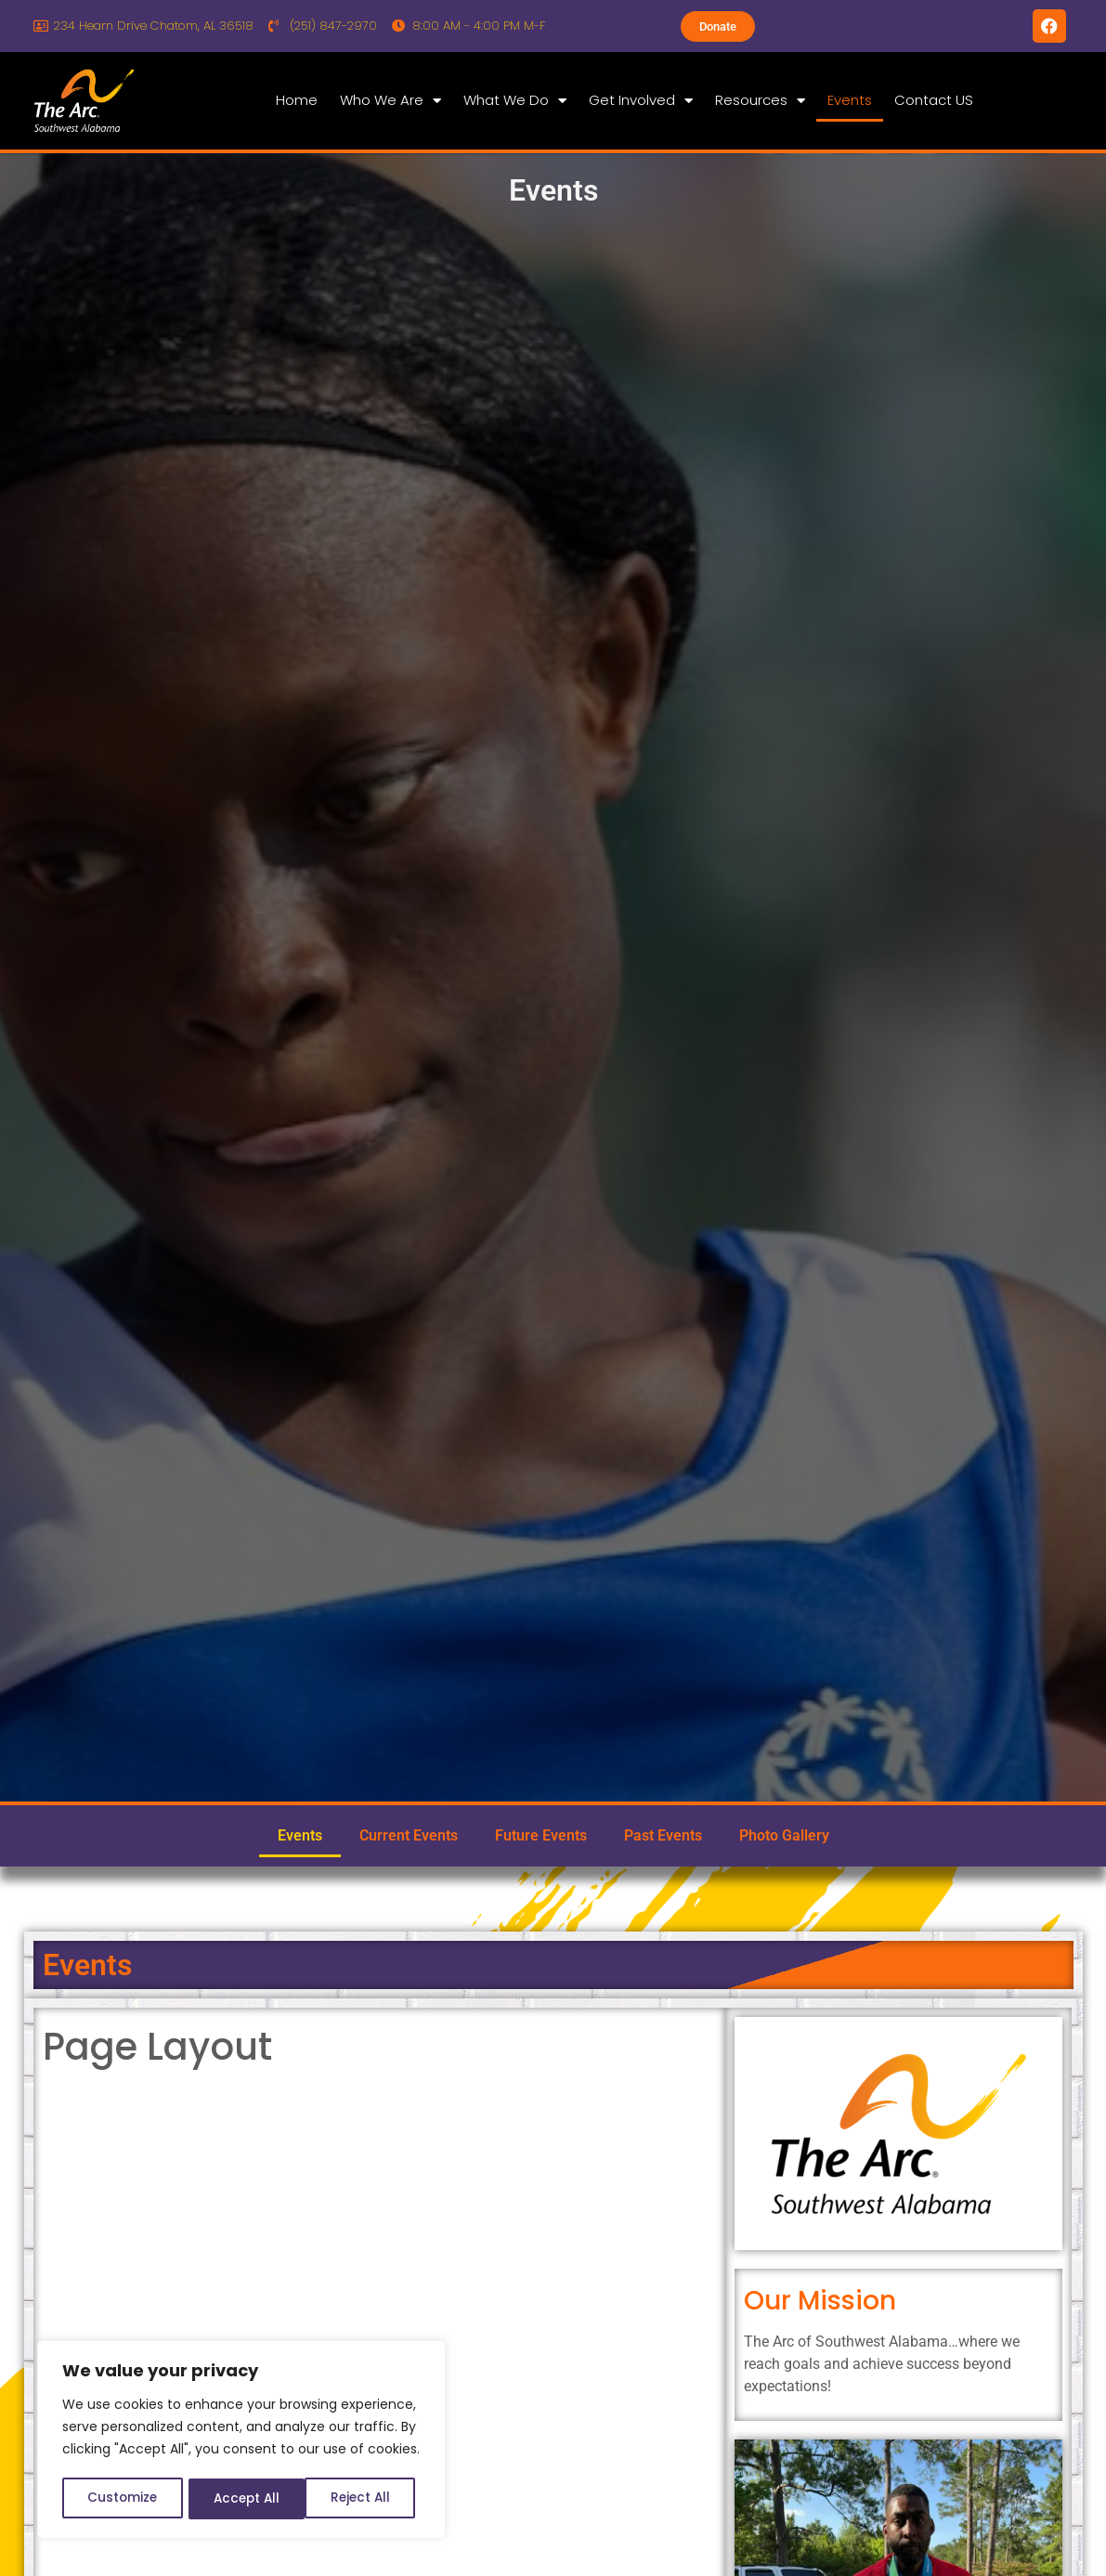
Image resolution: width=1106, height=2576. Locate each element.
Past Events (663, 1835)
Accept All (362, 2499)
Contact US (933, 100)
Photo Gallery (784, 1835)
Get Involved (641, 101)
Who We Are (390, 101)
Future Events (541, 1835)
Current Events (408, 1835)
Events (849, 100)
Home (297, 100)
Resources (760, 101)
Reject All (242, 2499)
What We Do (514, 101)
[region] (241, 2441)
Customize (121, 2499)
